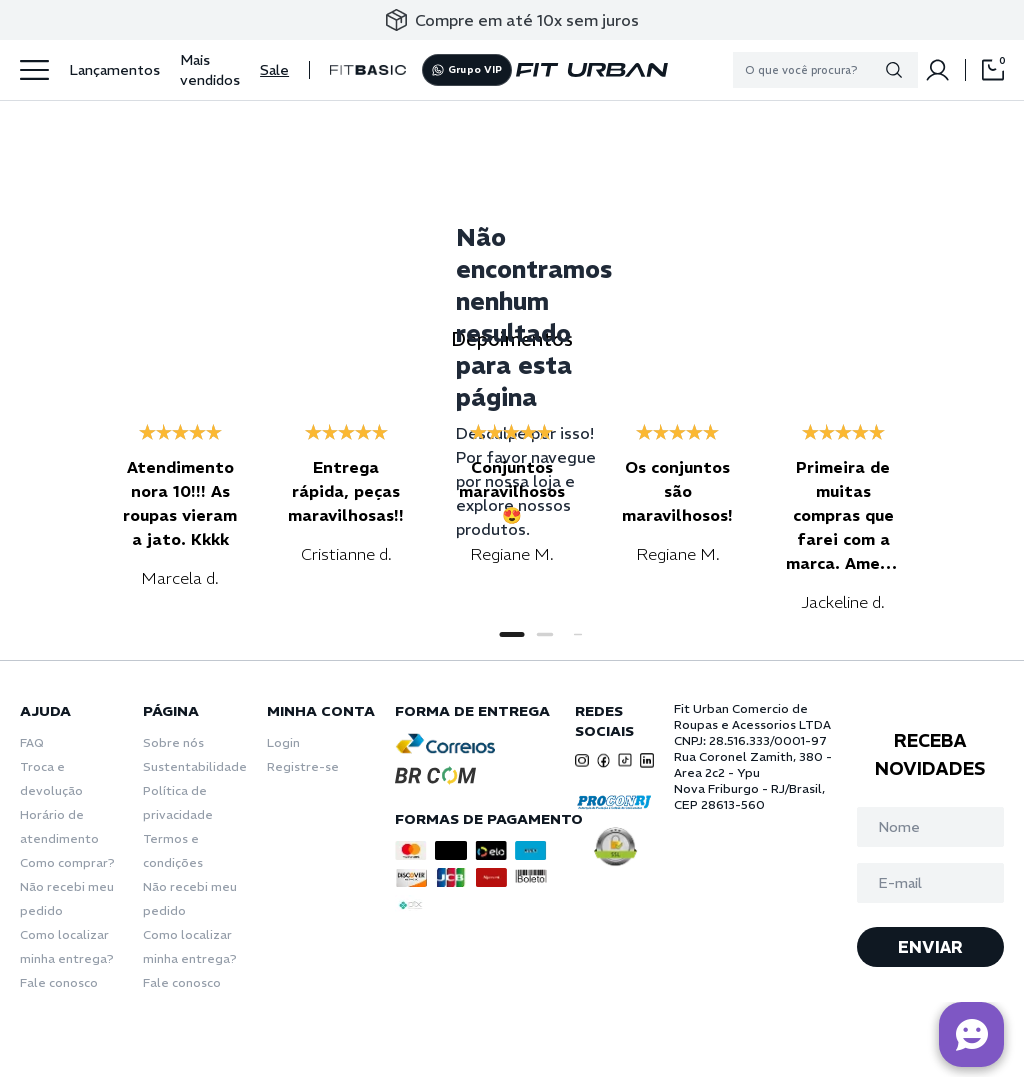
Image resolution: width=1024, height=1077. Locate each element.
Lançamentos (114, 70)
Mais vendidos (210, 70)
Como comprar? (67, 862)
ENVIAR (930, 947)
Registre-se (303, 766)
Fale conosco (59, 982)
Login (283, 742)
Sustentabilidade (195, 766)
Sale (274, 70)
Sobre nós (173, 742)
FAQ (32, 742)
